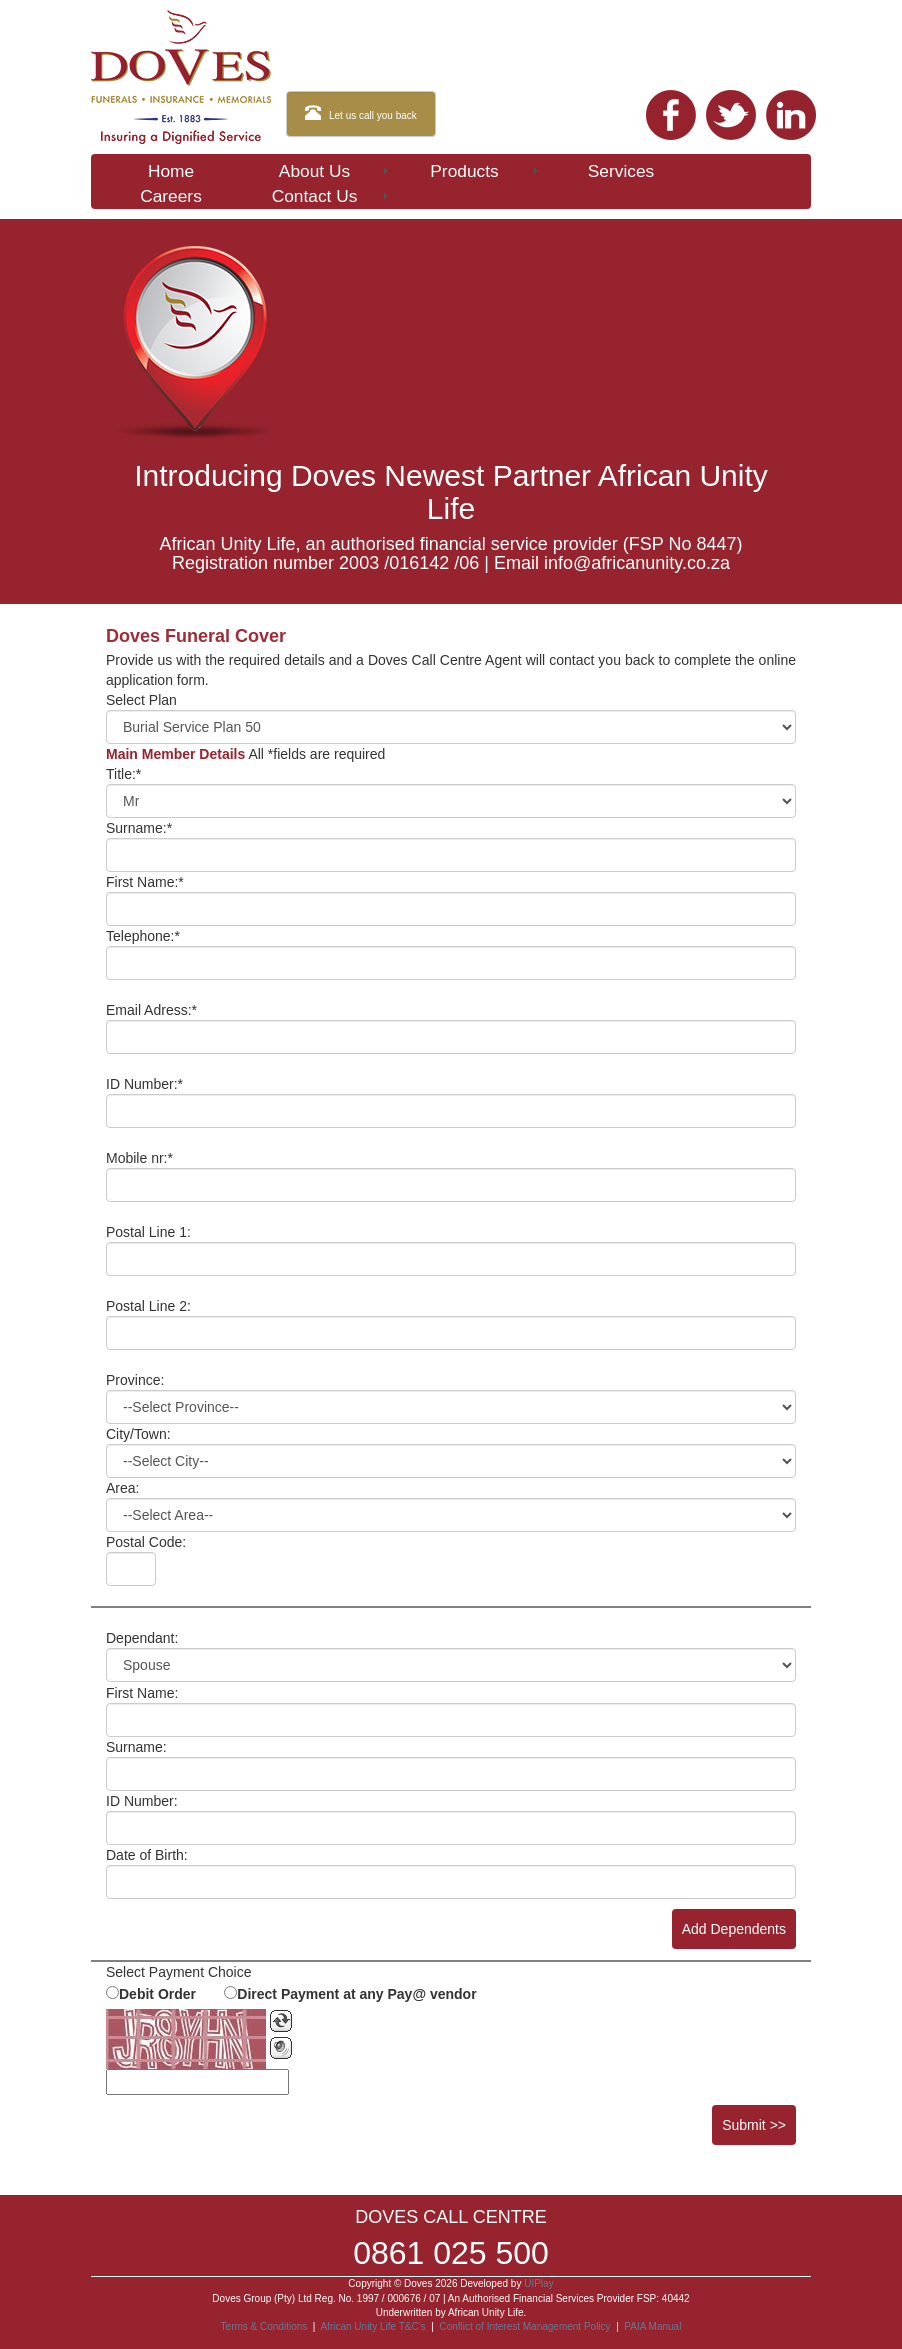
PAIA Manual (652, 2326)
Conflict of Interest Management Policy (524, 2326)
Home (171, 171)
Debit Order (157, 1994)
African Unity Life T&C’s (374, 2326)
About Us (335, 171)
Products (485, 171)
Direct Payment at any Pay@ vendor (356, 1994)
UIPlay (538, 2283)
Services (621, 171)
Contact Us (331, 196)
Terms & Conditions (264, 2326)
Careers (171, 196)
